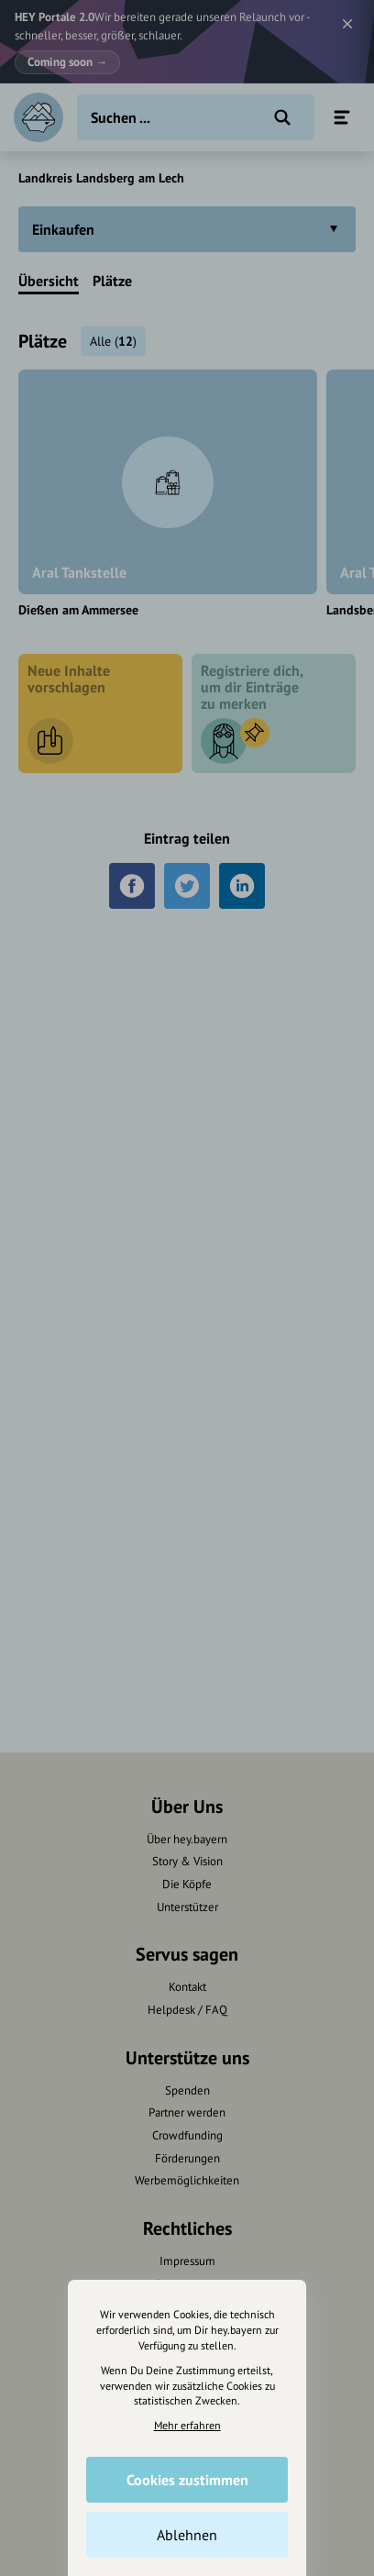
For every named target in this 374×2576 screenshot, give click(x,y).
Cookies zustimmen (187, 2480)
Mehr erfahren (187, 2425)
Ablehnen (187, 2535)
